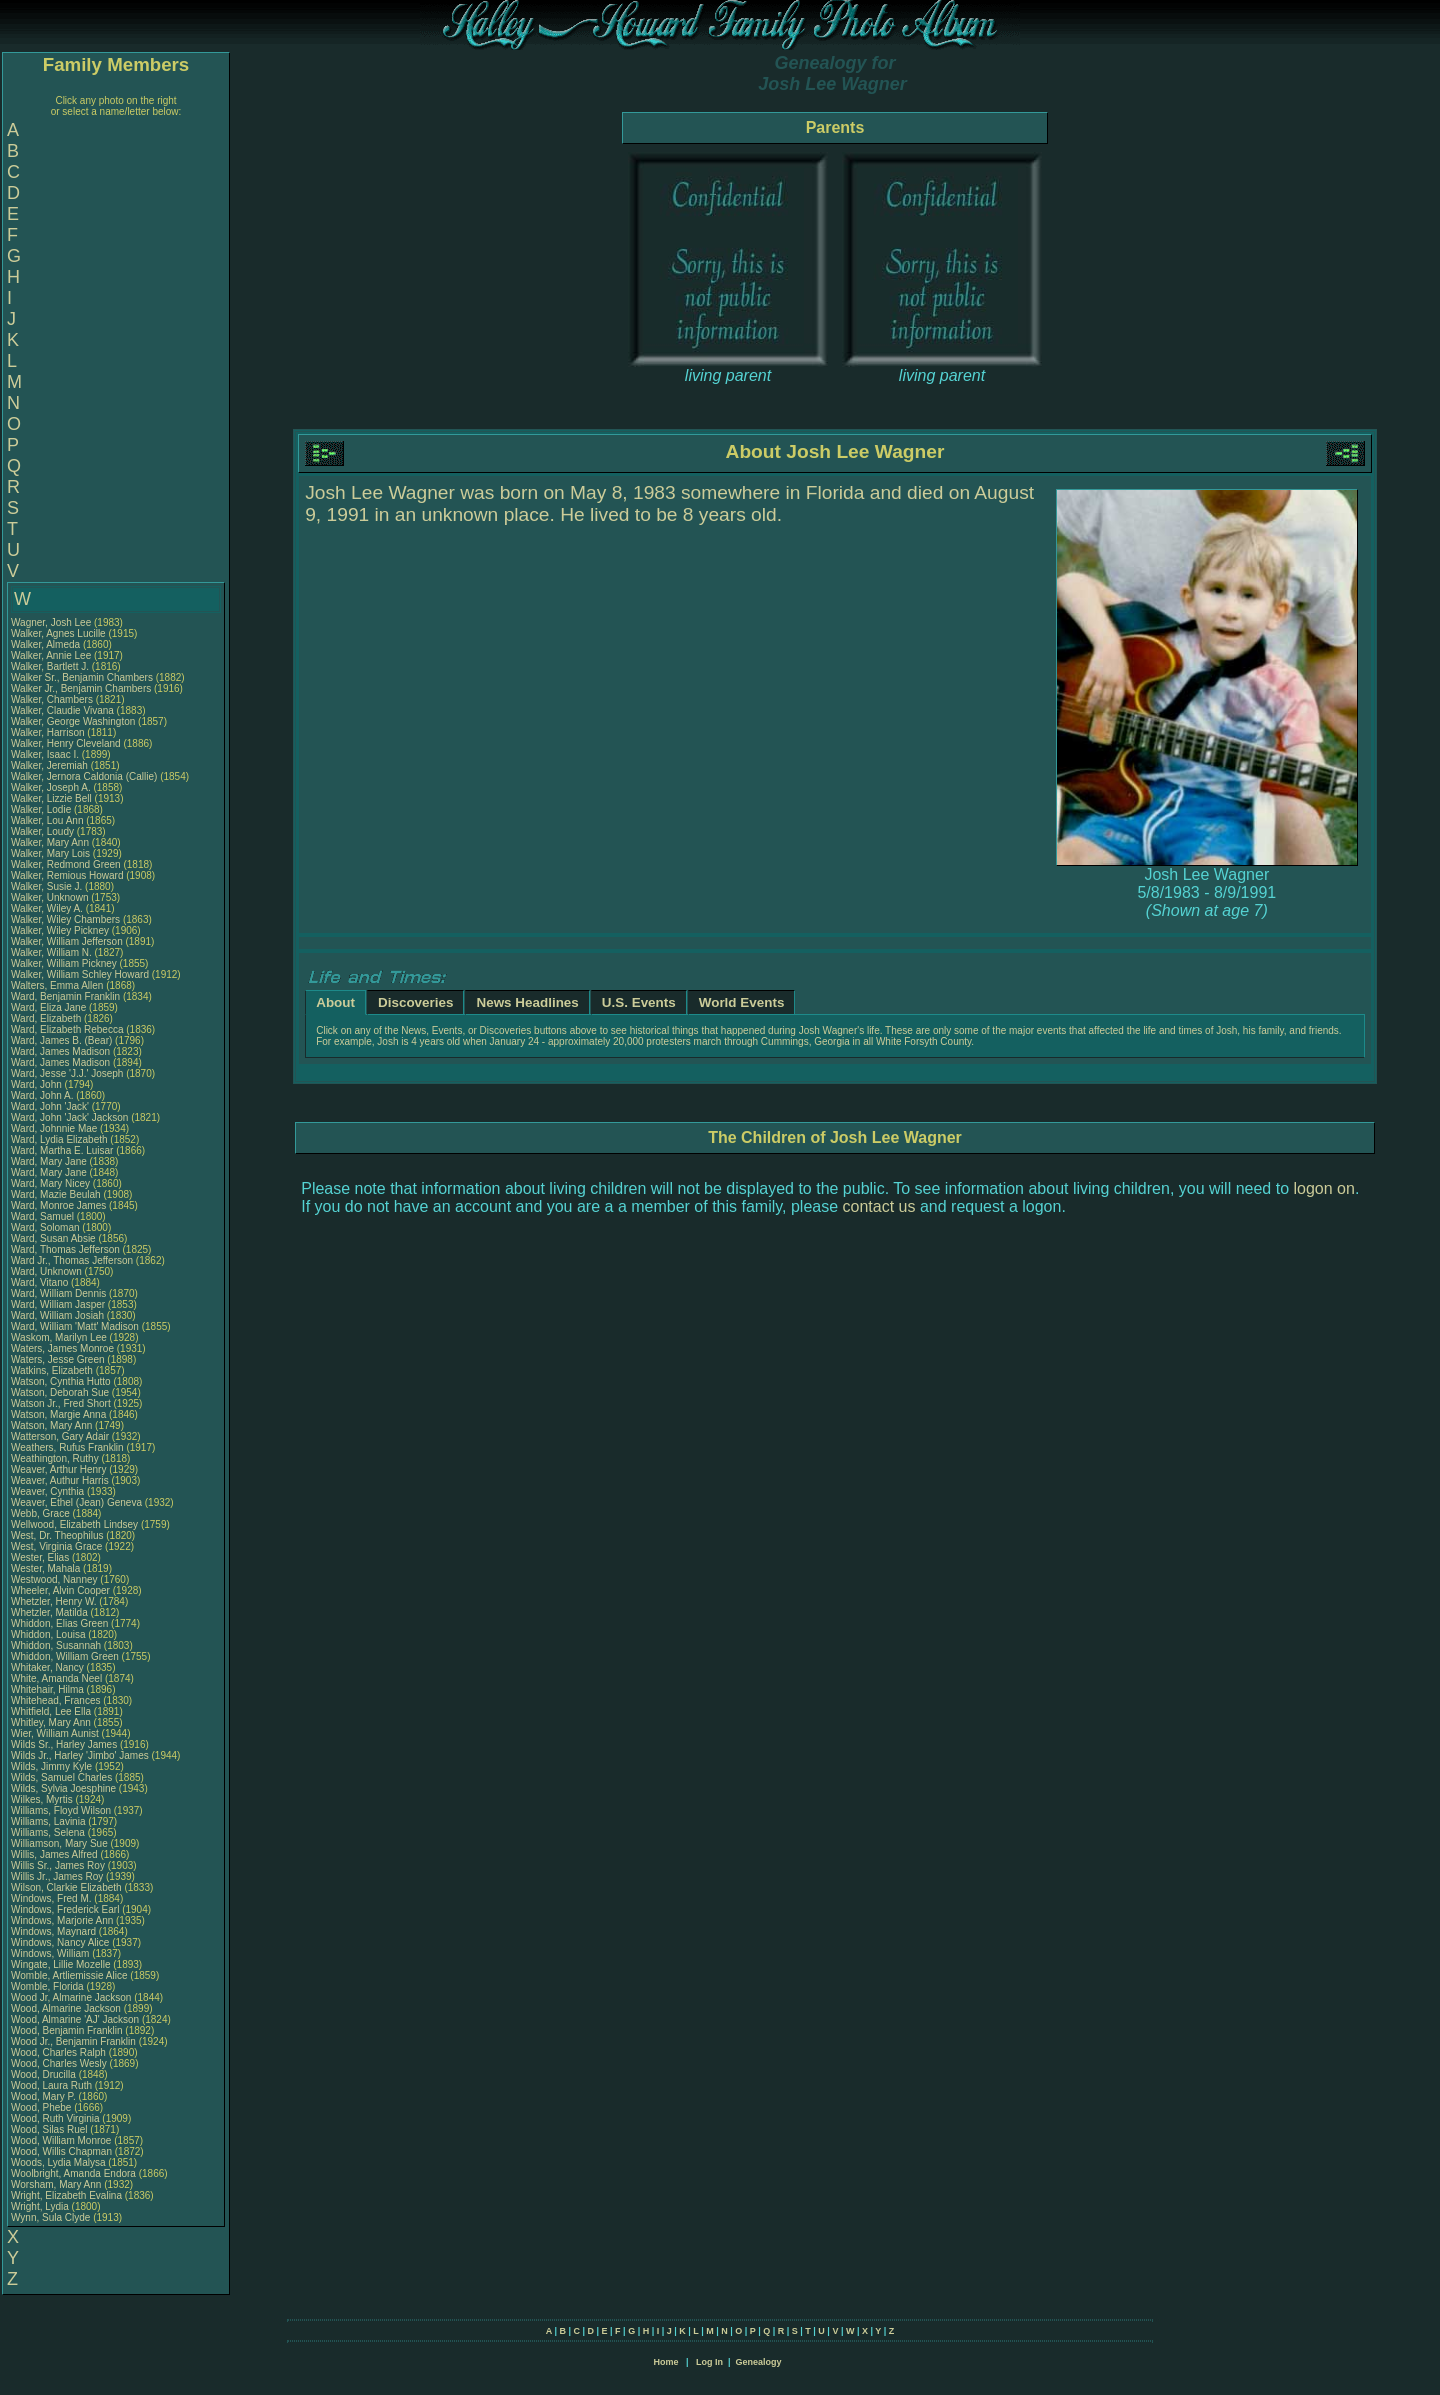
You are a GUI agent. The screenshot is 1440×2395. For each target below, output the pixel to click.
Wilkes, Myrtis (43, 1799)
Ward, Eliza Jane (48, 1007)
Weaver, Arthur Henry (58, 1469)
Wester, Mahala (47, 1568)
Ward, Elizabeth (47, 1018)
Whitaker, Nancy (49, 1667)
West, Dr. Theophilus (58, 1535)
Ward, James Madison (60, 1051)
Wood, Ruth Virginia (55, 2118)
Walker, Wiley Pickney (60, 930)
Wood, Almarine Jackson (66, 2008)
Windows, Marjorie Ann (62, 1920)
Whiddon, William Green (65, 1656)
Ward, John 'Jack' (50, 1106)
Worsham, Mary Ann (56, 2184)
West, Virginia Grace (56, 1546)
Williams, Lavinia (49, 1821)
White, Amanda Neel (56, 1678)
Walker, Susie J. (46, 886)
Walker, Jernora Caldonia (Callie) (84, 776)
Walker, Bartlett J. (50, 666)
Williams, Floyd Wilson (61, 1810)
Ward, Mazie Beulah (56, 1194)
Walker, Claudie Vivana (62, 710)
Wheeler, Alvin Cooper (60, 1590)
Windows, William (51, 1953)
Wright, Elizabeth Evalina (66, 2195)
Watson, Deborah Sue (60, 1392)
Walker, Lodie (42, 809)
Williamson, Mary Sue (59, 1843)
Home (665, 2362)
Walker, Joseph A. (51, 787)
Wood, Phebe (42, 2107)
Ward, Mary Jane (49, 1161)
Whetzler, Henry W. (54, 1601)
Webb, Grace (42, 1513)
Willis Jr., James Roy (57, 1876)
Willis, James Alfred (54, 1854)
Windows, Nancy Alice (60, 1942)
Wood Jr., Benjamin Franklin (73, 2041)
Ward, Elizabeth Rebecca (67, 1029)
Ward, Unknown (48, 1271)
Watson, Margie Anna (58, 1414)
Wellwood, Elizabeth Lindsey (74, 1524)
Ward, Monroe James (58, 1205)
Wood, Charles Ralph (58, 2052)
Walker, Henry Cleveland (66, 743)
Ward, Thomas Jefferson (65, 1249)
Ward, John (38, 1084)
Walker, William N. (51, 952)
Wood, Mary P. (43, 2096)
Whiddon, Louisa (49, 1634)
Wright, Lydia (41, 2206)
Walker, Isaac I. (45, 754)
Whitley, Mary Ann (51, 1722)
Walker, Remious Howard (67, 875)
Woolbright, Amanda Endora (73, 2173)
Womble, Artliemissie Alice (69, 1975)
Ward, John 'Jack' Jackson (69, 1117)
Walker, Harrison (49, 732)
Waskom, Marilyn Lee (59, 1337)
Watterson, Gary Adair (60, 1436)
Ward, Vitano (41, 1282)
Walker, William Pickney (64, 963)
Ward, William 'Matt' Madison (75, 1326)
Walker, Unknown (51, 897)
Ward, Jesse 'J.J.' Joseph (67, 1073)
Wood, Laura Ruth (51, 2085)
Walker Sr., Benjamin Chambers (82, 677)
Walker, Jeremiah (51, 765)
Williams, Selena (49, 1832)
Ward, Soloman (46, 1227)
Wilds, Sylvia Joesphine (63, 1788)
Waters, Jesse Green (58, 1359)
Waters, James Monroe (62, 1348)
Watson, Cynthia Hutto (61, 1381)
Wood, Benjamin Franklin (67, 2030)
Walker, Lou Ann (47, 820)
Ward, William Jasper (58, 1304)
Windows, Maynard (55, 1931)
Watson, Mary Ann (53, 1425)
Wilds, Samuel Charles (61, 1777)
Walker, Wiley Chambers (65, 919)
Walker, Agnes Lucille (58, 633)
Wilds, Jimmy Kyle (51, 1766)
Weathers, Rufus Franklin (67, 1447)
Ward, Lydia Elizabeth (59, 1139)
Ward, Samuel (44, 1216)
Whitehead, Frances (57, 1700)
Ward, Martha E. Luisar (62, 1150)
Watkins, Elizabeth (53, 1370)
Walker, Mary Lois (50, 853)
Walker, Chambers (53, 699)
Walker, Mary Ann (50, 842)
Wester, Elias (41, 1557)
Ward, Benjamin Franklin (65, 996)
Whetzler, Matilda (50, 1612)
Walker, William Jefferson (67, 941)
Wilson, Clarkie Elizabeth (66, 1887)
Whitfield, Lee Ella (51, 1711)
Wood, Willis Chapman (61, 2151)
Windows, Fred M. (51, 1898)
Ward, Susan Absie (53, 1238)
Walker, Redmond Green (66, 864)
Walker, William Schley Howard (80, 974)
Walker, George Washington (73, 721)
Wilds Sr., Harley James (64, 1744)
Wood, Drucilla (45, 2074)
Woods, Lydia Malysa (58, 2162)
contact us (879, 1206)
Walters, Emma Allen (57, 985)
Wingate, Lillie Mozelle (61, 1964)
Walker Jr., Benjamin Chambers (81, 688)
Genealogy (759, 2362)
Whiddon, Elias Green (59, 1623)
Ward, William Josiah (57, 1315)
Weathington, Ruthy (56, 1458)
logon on (1324, 1188)
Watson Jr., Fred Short (61, 1403)
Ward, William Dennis (58, 1293)
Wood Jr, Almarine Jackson (71, 1997)
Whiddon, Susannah (57, 1645)
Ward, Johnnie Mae (54, 1128)
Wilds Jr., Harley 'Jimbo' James (80, 1755)
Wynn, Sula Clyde (50, 2217)
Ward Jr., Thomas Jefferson (72, 1260)
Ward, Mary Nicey (50, 1183)
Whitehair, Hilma (49, 1689)
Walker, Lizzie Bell (51, 798)
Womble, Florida (48, 1986)
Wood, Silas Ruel (49, 2129)
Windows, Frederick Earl (65, 1909)
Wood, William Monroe (61, 2140)
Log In (709, 2362)
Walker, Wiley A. (47, 908)
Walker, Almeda (47, 644)
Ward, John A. (42, 1095)
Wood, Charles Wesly (59, 2063)
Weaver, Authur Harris (60, 1480)
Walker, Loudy (44, 831)
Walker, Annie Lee (51, 655)
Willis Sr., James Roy (58, 1865)
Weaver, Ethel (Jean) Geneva (76, 1502)
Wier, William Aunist (55, 1733)
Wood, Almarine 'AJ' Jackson (75, 2019)
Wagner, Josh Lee (51, 622)
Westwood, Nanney (55, 1579)
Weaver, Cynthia (49, 1491)
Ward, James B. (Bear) (61, 1040)
